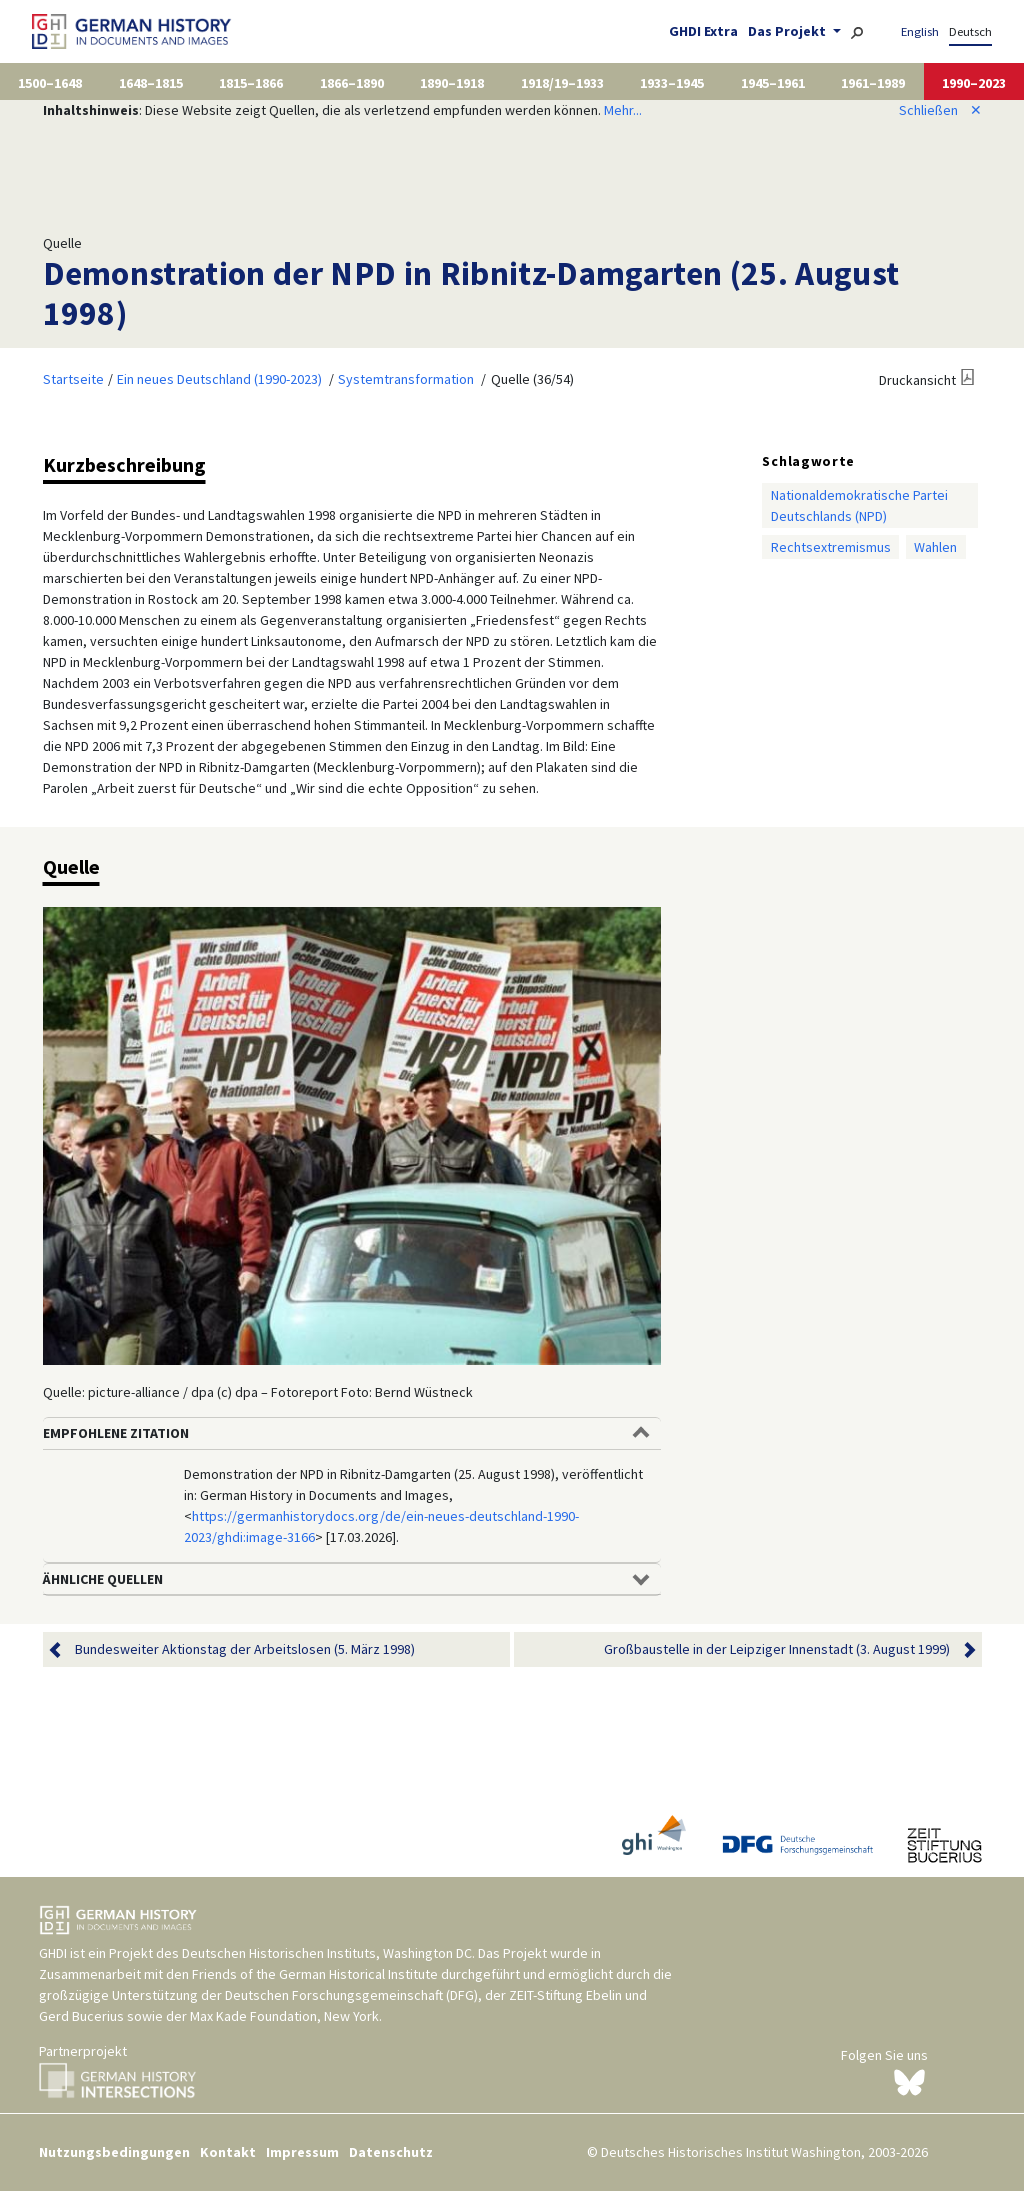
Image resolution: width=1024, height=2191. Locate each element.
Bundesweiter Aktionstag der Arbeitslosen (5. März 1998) (245, 1649)
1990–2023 (974, 83)
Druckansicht (917, 380)
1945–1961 (773, 83)
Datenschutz (391, 2152)
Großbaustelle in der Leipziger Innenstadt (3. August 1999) (777, 1649)
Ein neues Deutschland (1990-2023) (219, 379)
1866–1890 (352, 83)
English (920, 31)
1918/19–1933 (562, 83)
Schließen (940, 110)
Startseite (73, 379)
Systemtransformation (406, 379)
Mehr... (623, 110)
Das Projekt (788, 31)
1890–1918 (452, 83)
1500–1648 (50, 83)
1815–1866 (251, 83)
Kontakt (228, 2152)
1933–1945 (672, 83)
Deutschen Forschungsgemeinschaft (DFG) (351, 1995)
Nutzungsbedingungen (114, 2152)
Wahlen (935, 547)
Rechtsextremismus (831, 547)
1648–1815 (151, 83)
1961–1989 (873, 83)
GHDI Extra (703, 31)
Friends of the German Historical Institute (315, 1974)
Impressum (302, 2152)
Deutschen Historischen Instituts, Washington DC (327, 1953)
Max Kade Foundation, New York (284, 2016)
